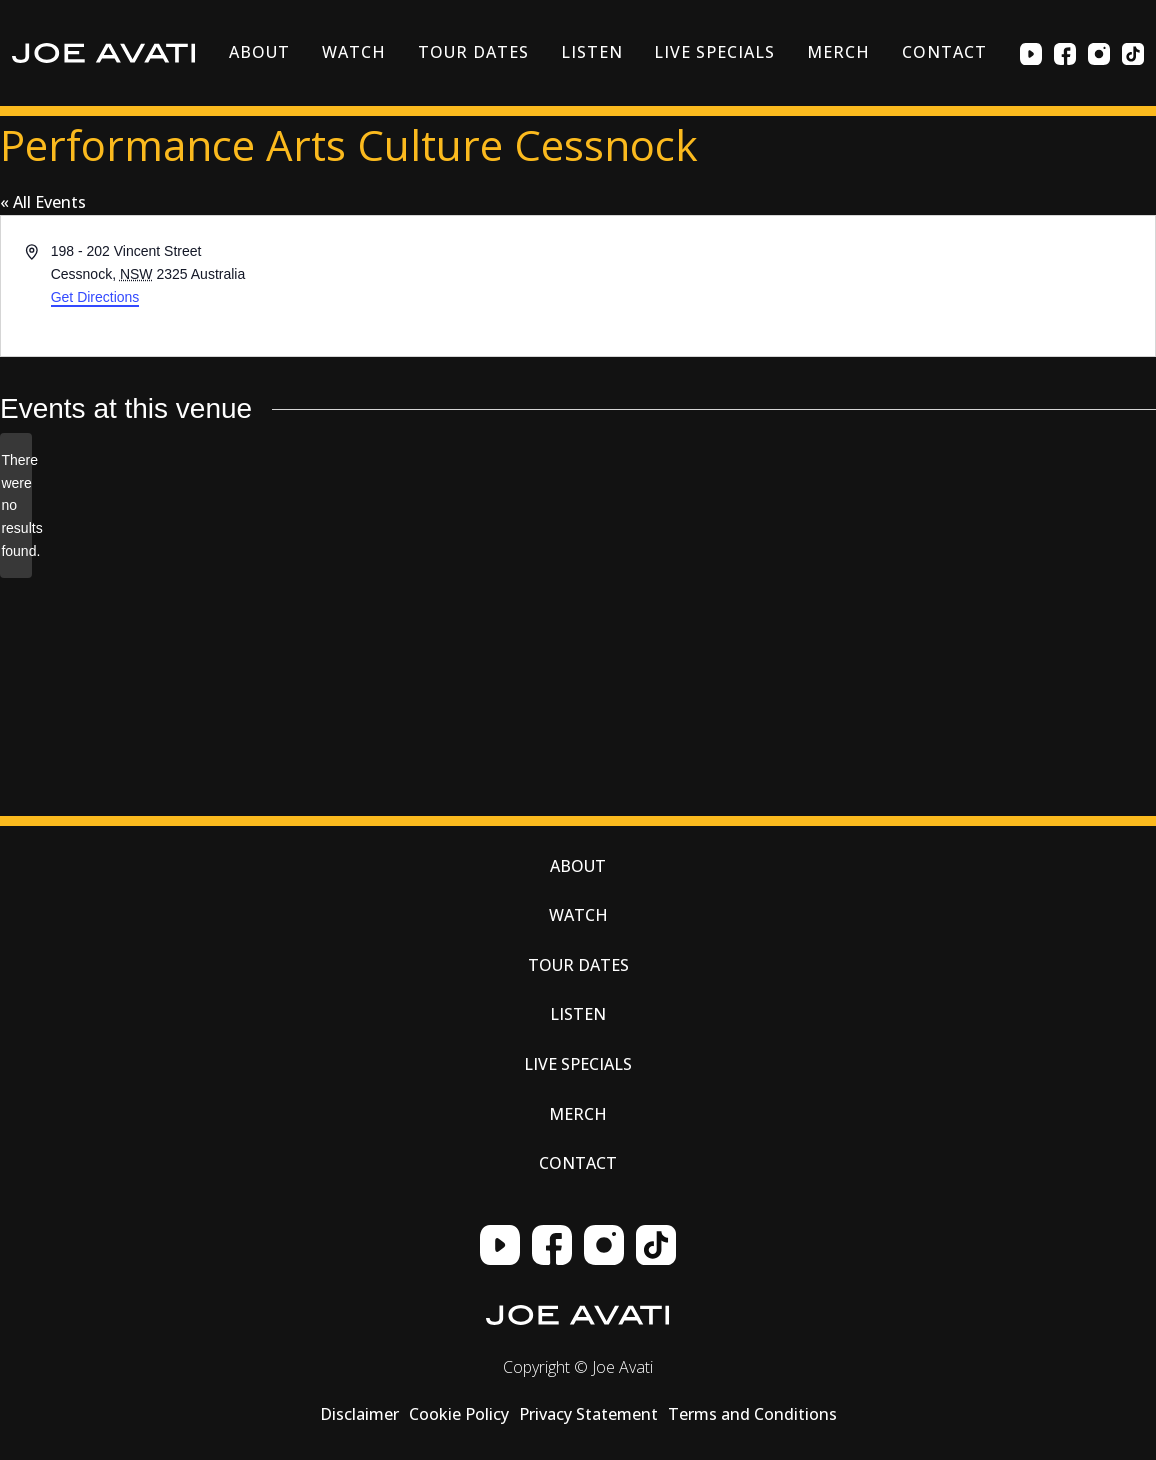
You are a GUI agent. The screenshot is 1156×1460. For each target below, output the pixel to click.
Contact (944, 52)
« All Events (43, 202)
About (259, 52)
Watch (354, 52)
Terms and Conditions (752, 1414)
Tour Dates (473, 52)
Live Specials (714, 52)
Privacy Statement (588, 1414)
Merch (838, 52)
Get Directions (95, 297)
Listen (592, 52)
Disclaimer (359, 1414)
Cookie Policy (459, 1414)
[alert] (16, 505)
